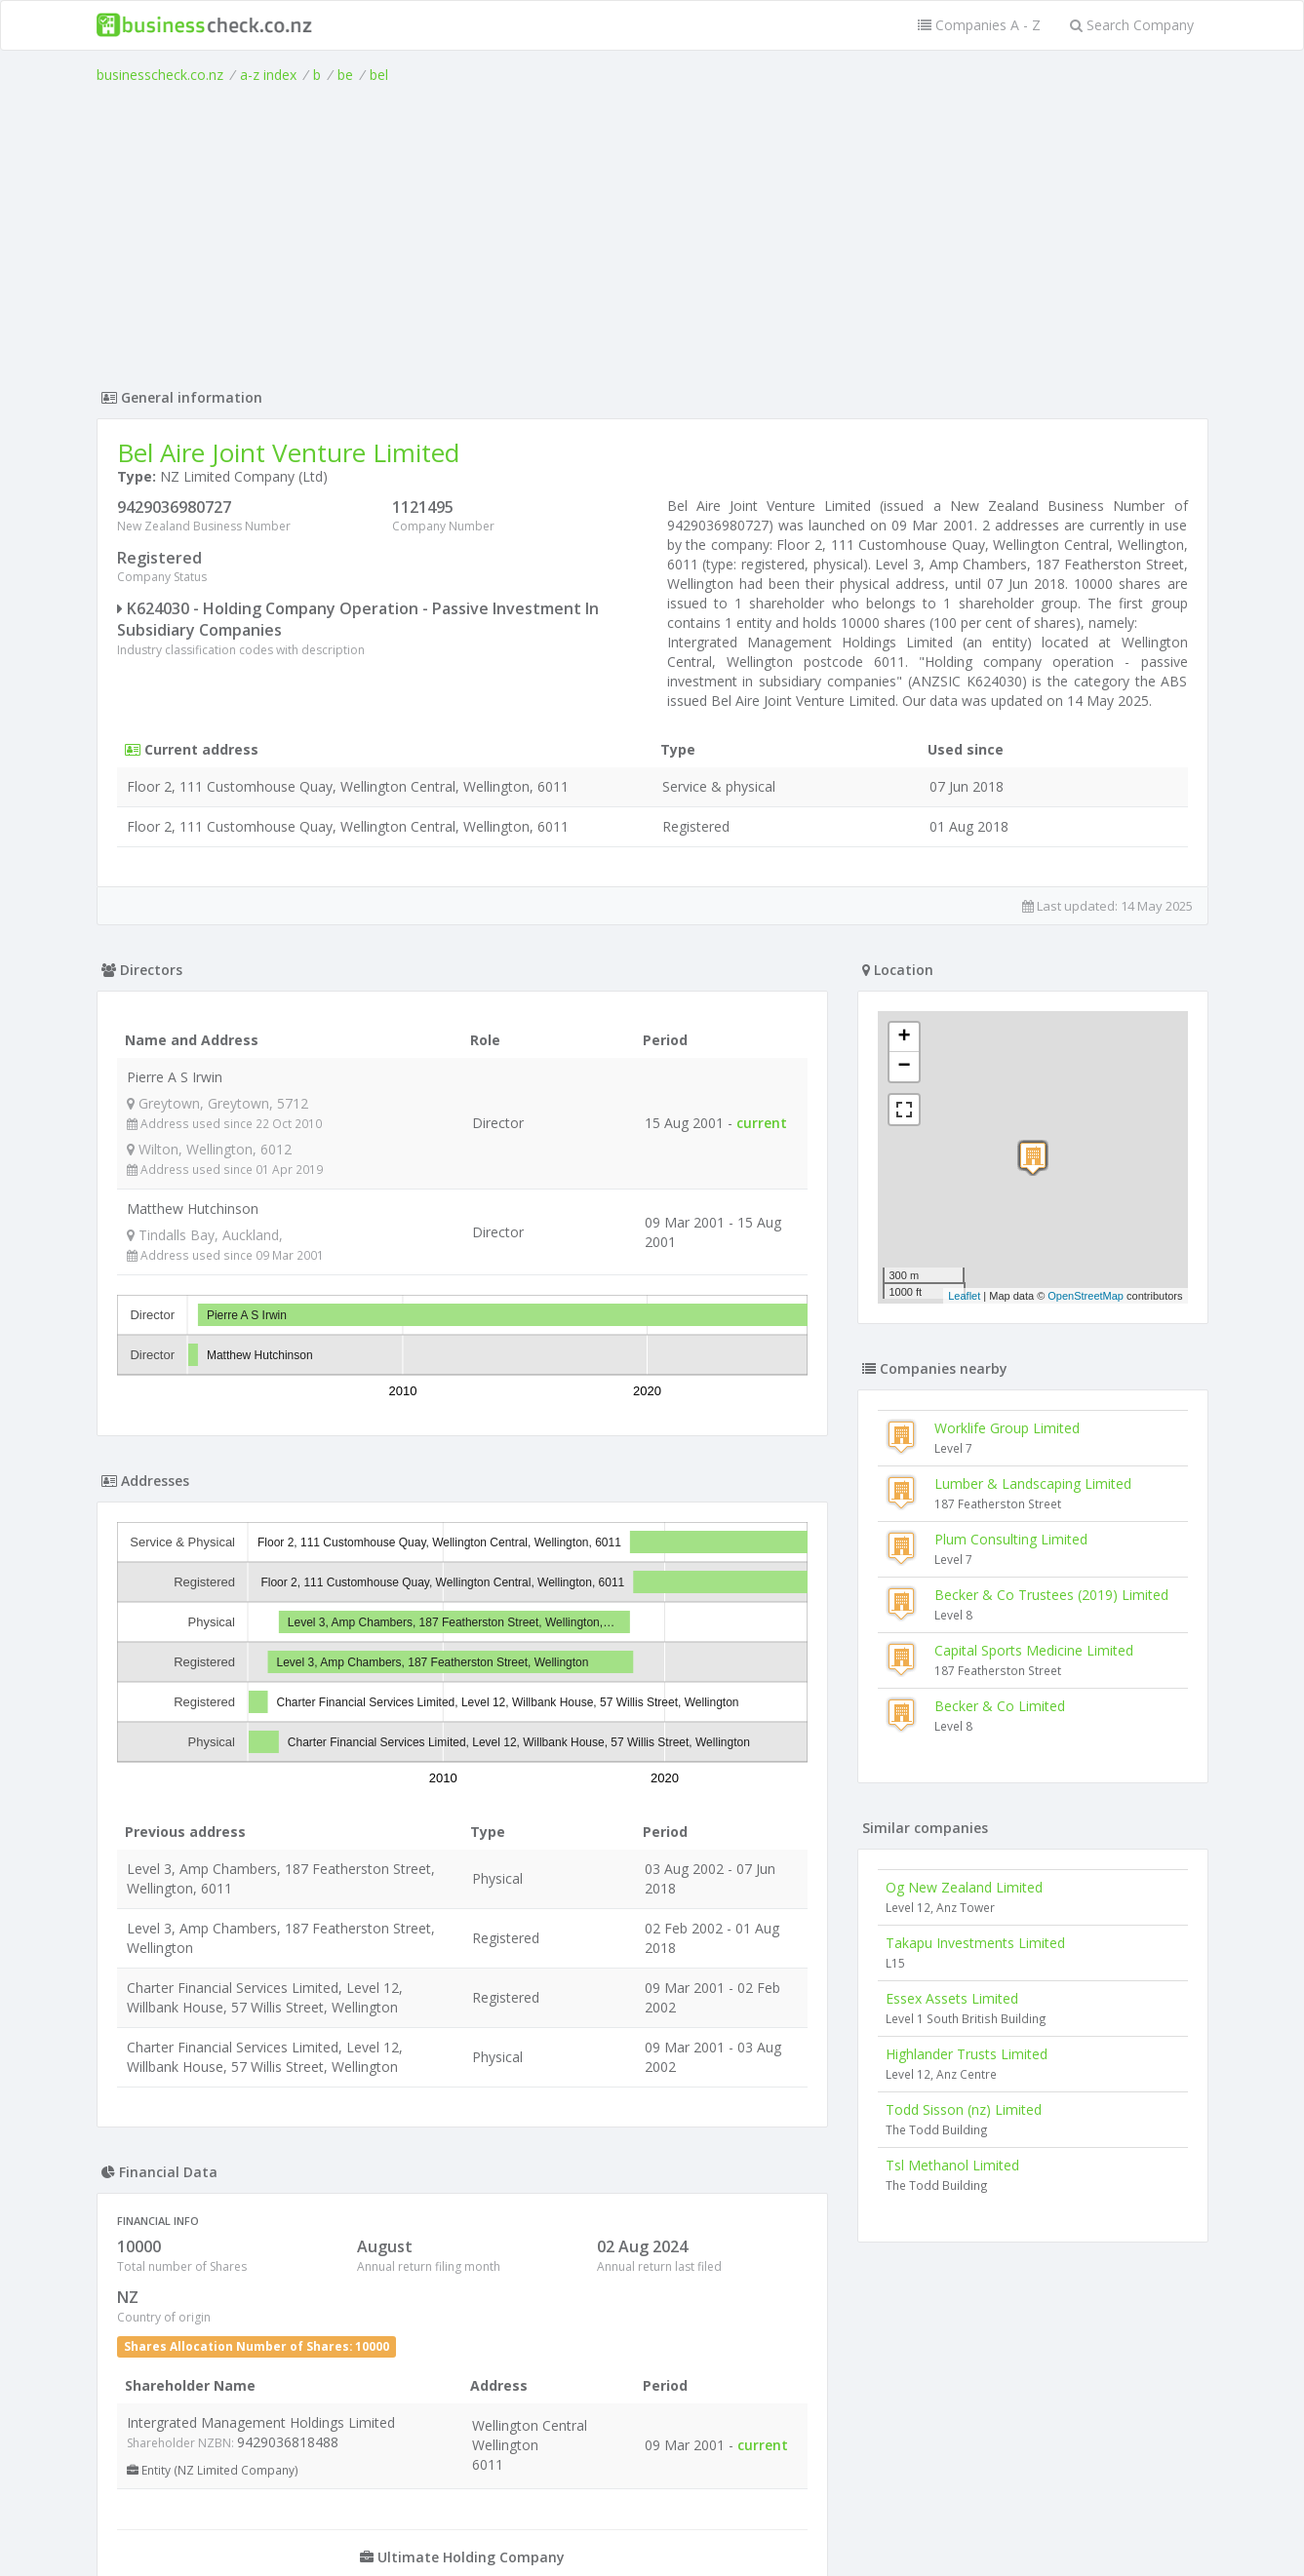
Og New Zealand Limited (964, 1887)
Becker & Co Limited (999, 1706)
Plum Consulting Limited (1010, 1539)
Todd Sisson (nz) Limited (964, 2109)
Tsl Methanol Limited (952, 2165)
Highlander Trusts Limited (966, 2054)
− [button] (903, 1066)
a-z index (268, 74)
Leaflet (964, 1296)
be (345, 74)
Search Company (1132, 25)
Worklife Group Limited (1007, 1428)
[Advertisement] (652, 231)
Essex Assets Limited (952, 1998)
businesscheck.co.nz (160, 74)
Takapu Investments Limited (975, 1942)
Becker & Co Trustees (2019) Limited (1051, 1594)
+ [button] (903, 1037)
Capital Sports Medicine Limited (1033, 1650)
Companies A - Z (979, 25)
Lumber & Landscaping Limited (1032, 1483)
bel (379, 74)
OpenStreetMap (1085, 1296)
